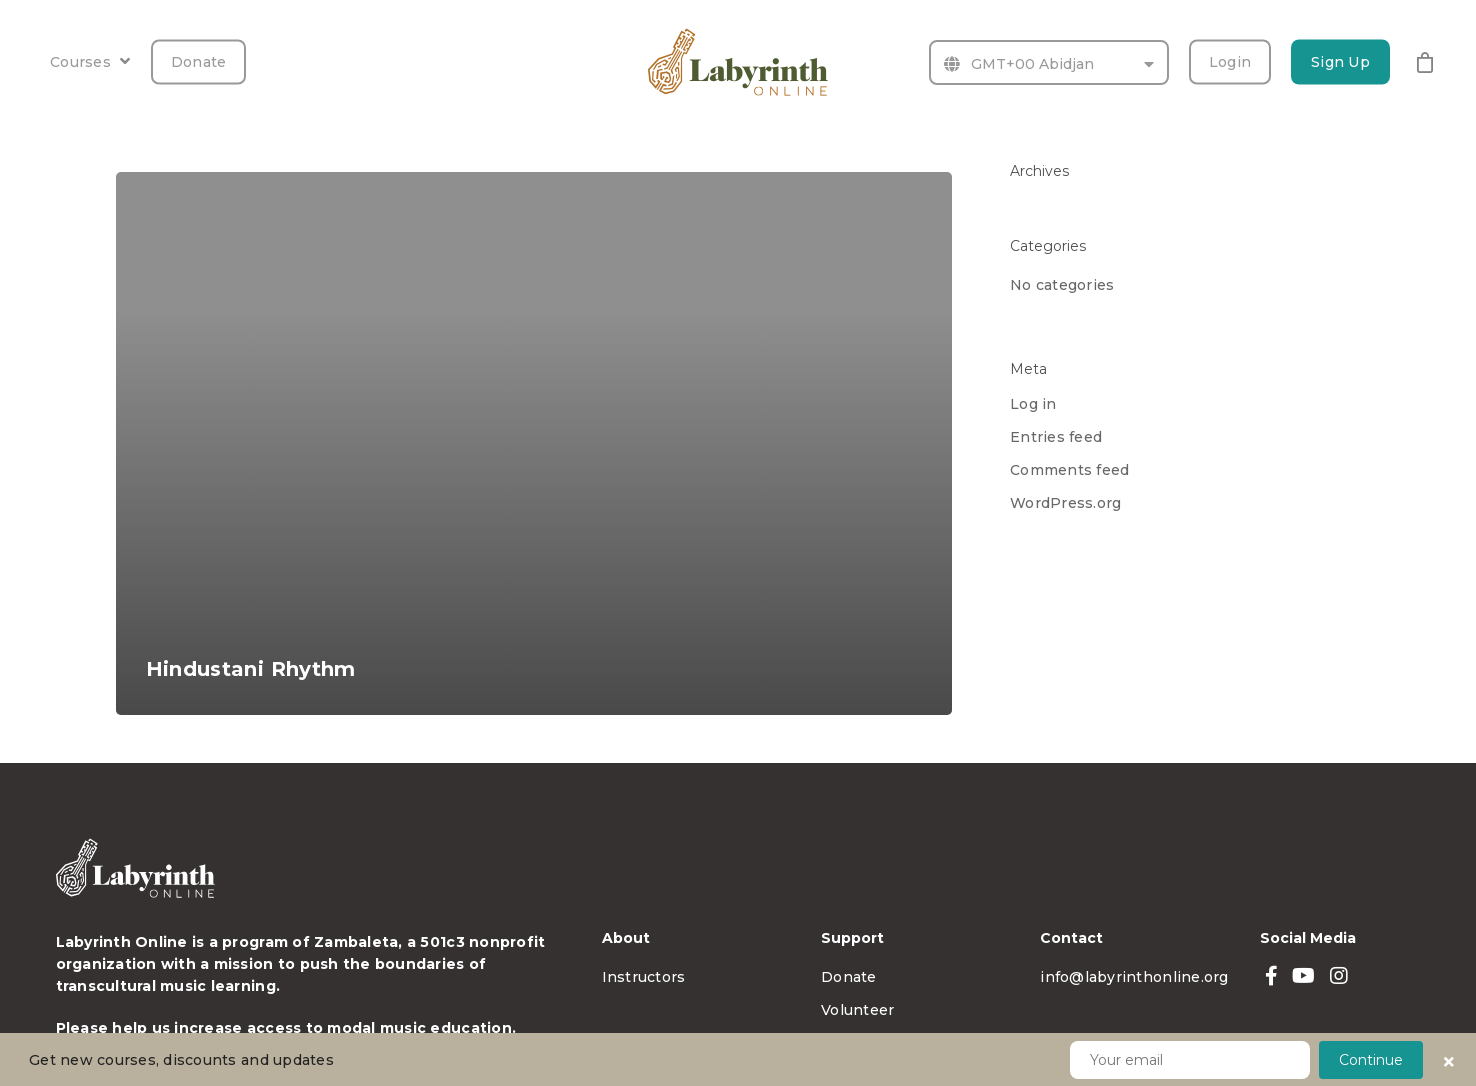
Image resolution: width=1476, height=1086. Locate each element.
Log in (1033, 404)
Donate (199, 62)
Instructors (644, 977)
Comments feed (1069, 470)
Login (1230, 62)
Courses (89, 62)
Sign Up (1340, 62)
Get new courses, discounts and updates (181, 1060)
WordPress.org (1065, 503)
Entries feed (1056, 437)
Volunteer (857, 1010)
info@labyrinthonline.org (1134, 977)
